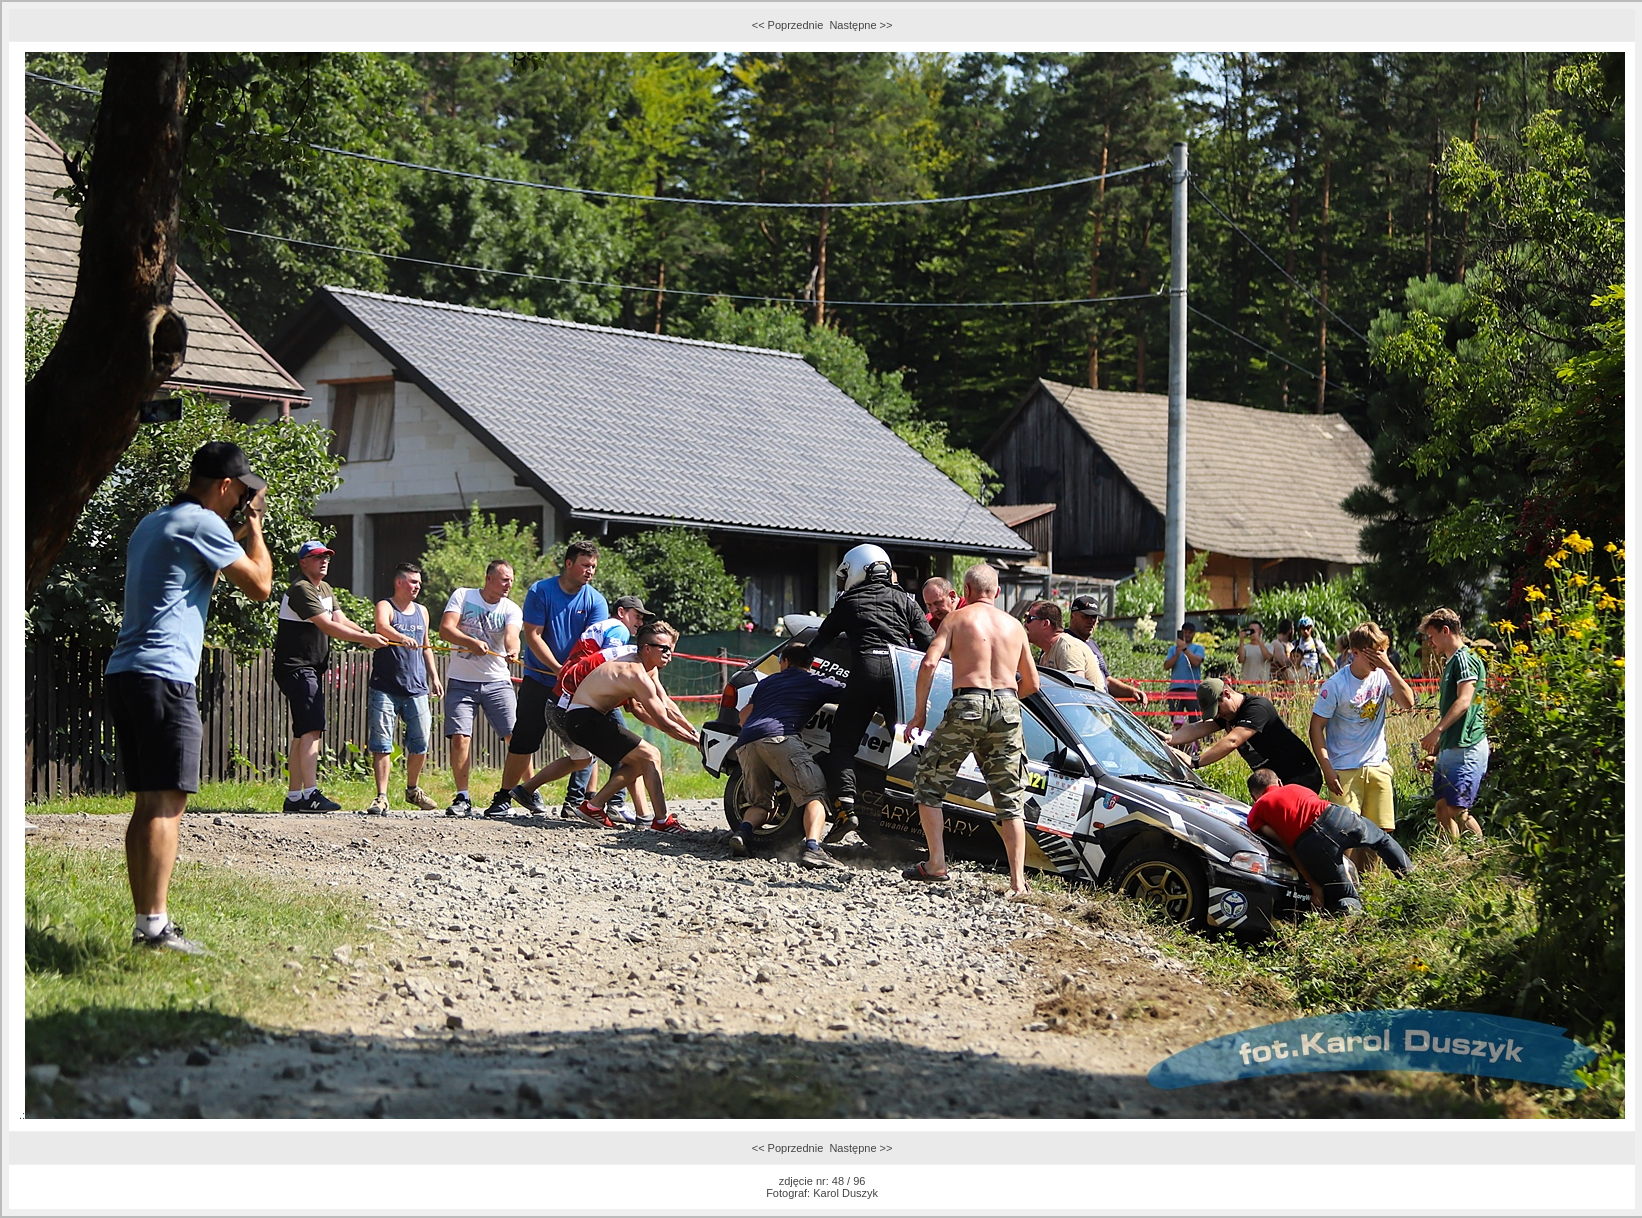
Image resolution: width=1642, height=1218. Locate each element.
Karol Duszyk (845, 1193)
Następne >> (860, 25)
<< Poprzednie (788, 25)
